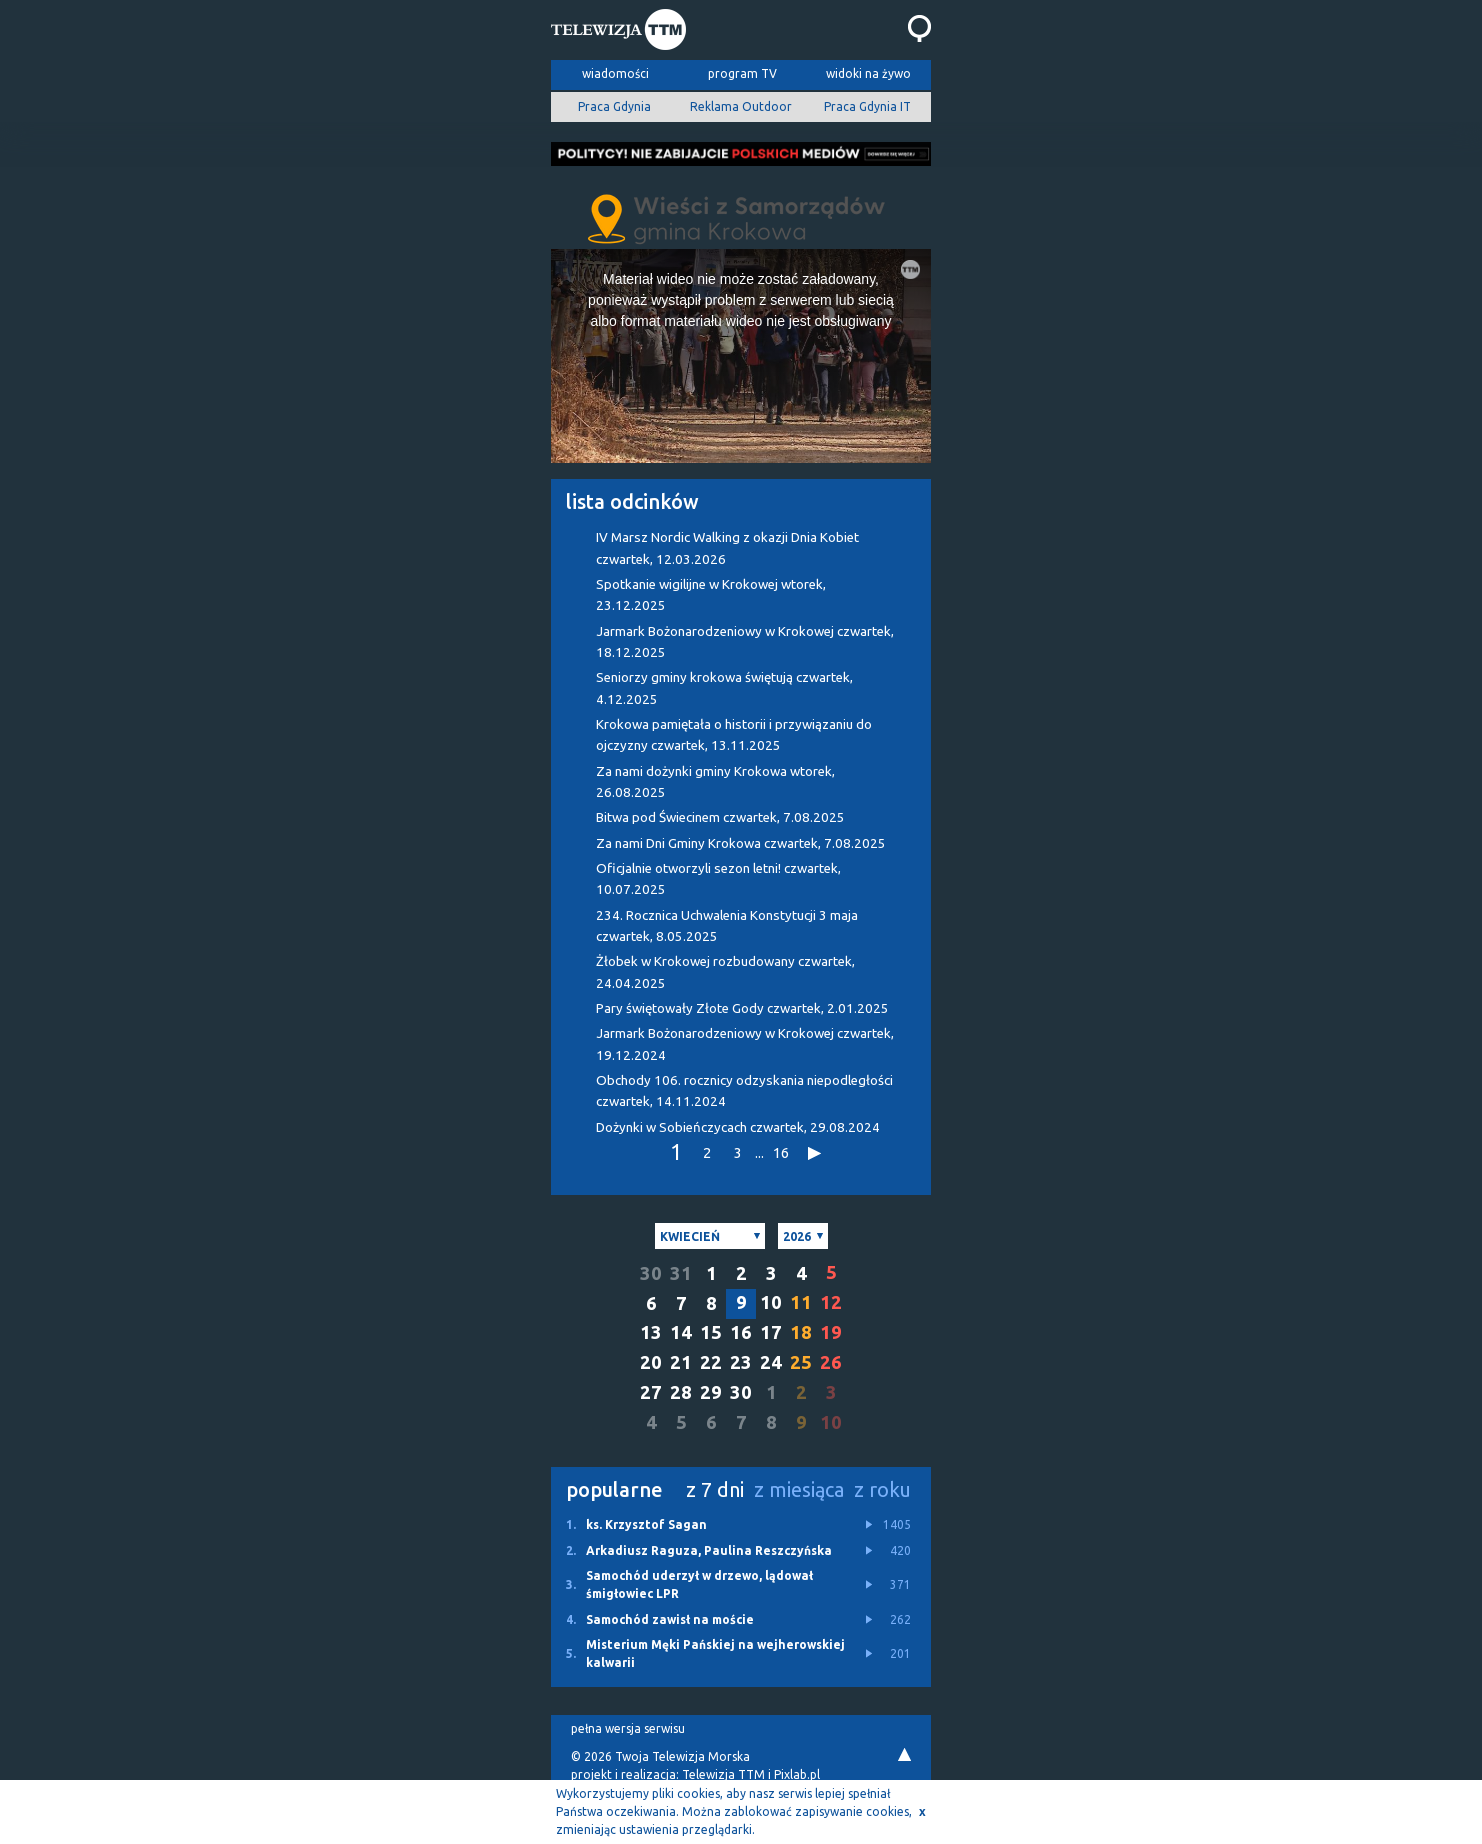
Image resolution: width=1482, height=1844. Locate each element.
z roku (882, 1489)
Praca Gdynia (614, 106)
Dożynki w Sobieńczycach (738, 1127)
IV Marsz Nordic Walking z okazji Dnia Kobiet (727, 548)
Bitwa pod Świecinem (720, 817)
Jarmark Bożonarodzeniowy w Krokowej (745, 642)
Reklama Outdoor (741, 106)
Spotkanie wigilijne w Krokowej (711, 595)
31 (681, 1273)
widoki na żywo (868, 73)
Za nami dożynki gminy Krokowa (715, 782)
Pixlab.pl (797, 1774)
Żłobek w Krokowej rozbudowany (725, 972)
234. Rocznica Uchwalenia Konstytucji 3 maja (727, 926)
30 (651, 1273)
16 (781, 1152)
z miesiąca (799, 1489)
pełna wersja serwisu (628, 1728)
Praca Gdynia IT (867, 106)
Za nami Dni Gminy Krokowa (741, 843)
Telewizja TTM (723, 1774)
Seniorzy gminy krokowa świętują (724, 688)
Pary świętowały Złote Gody (742, 1008)
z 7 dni (715, 1489)
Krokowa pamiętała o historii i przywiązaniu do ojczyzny (734, 735)
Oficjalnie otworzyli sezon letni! (718, 879)
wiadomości (615, 73)
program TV (742, 73)
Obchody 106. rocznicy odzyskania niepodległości (744, 1091)
